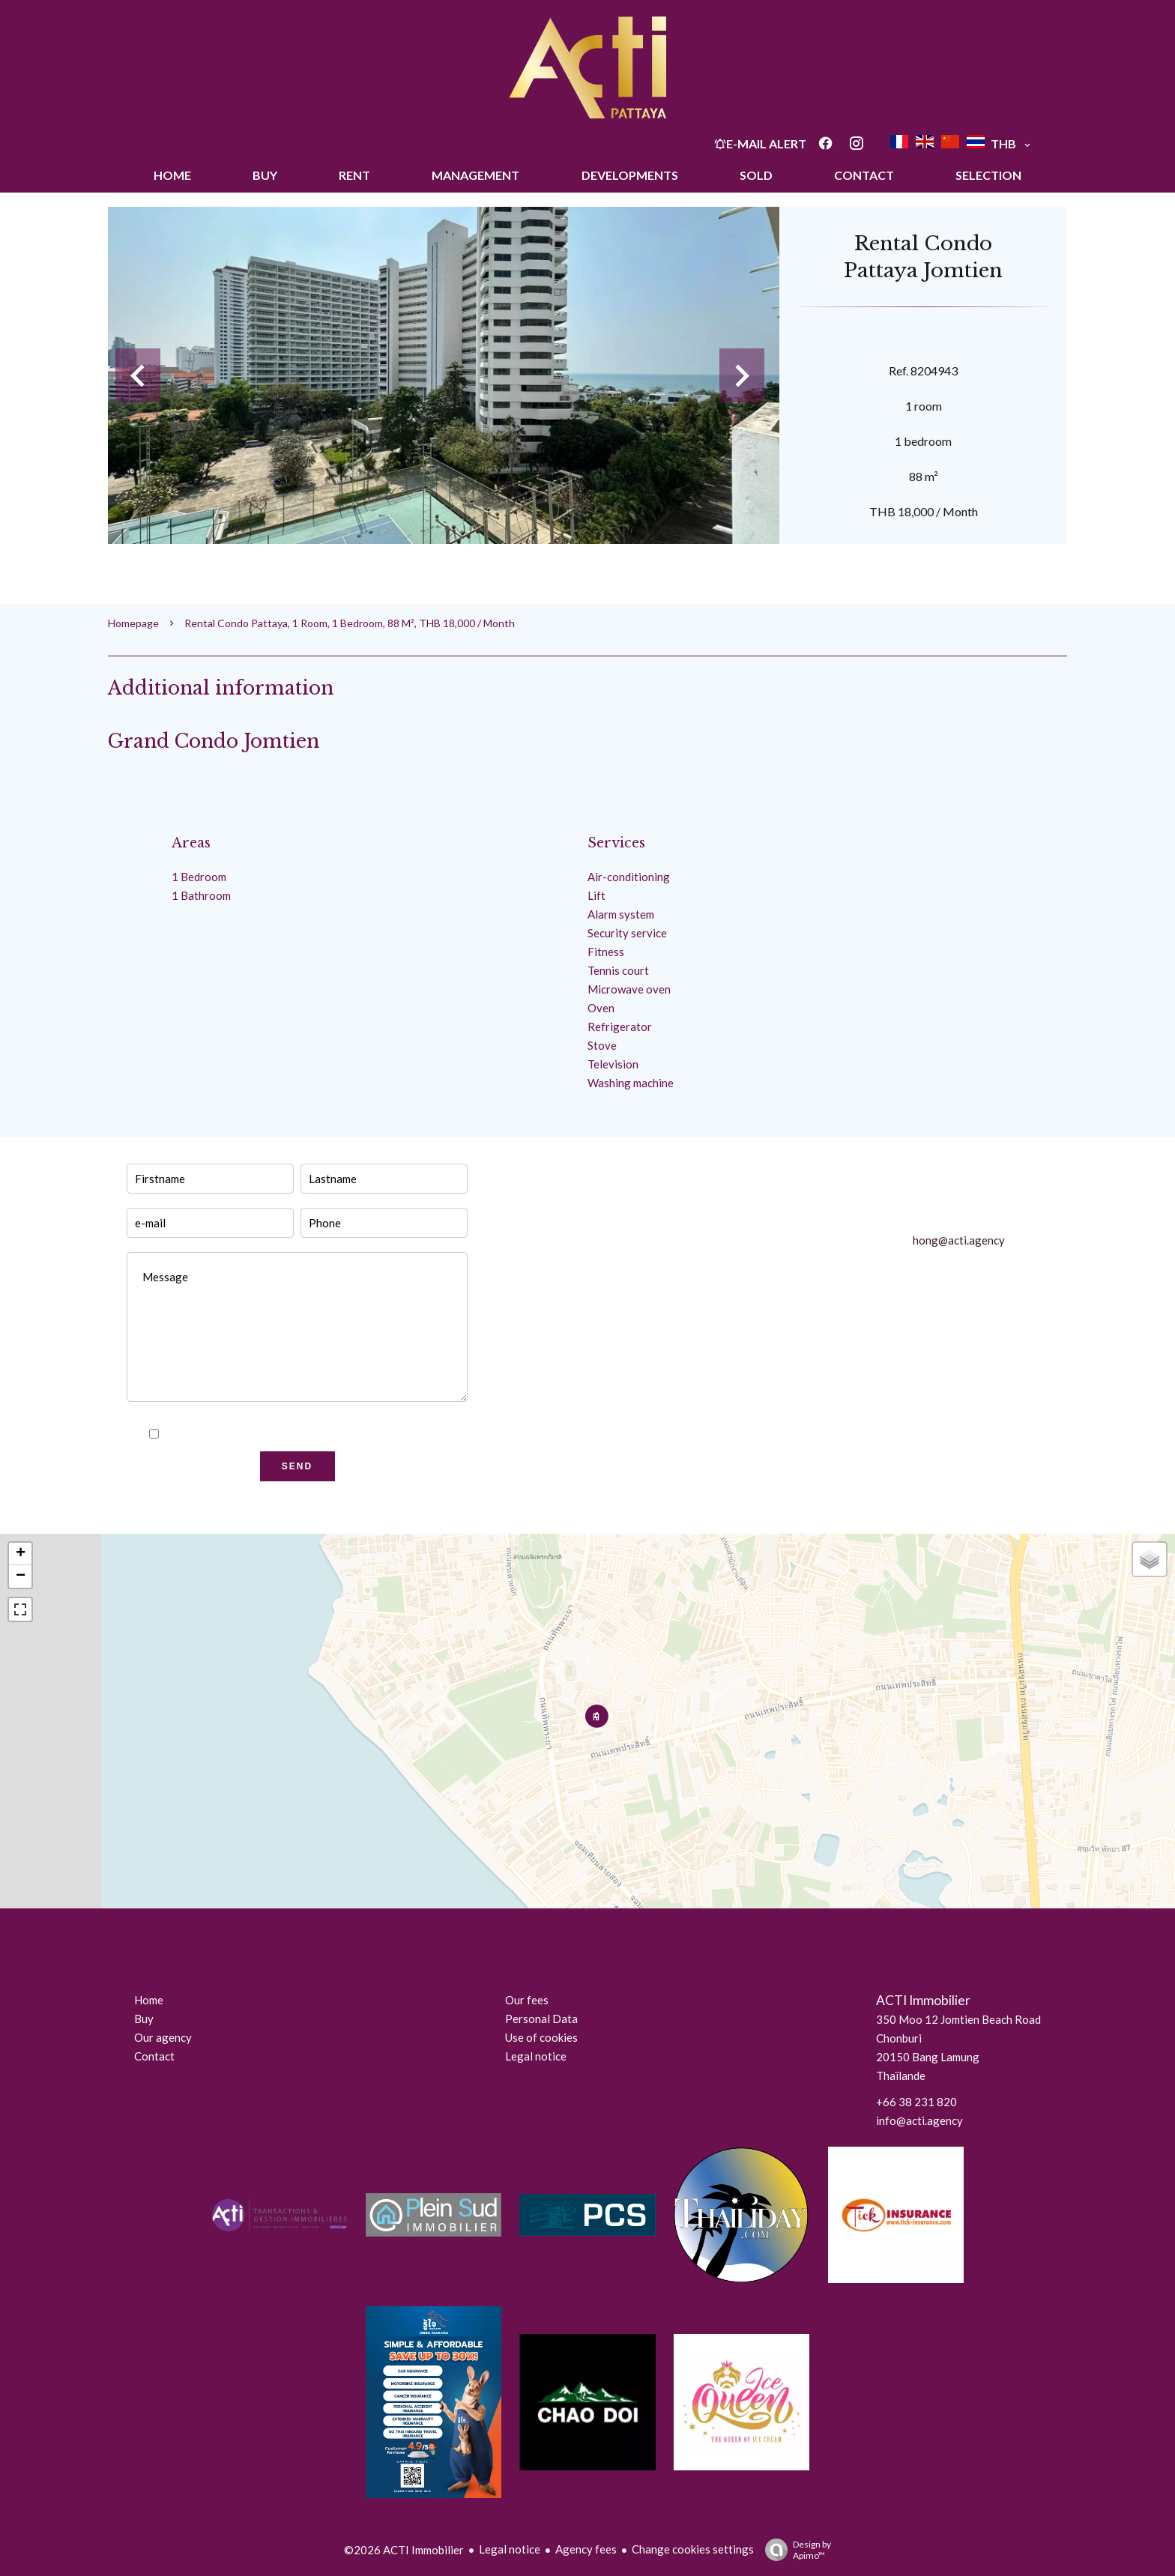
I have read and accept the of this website (305, 1434)
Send (297, 1466)
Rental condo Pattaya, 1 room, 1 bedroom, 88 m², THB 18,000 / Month (349, 623)
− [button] (20, 1576)
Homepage (133, 623)
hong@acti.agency (959, 1240)
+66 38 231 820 (916, 2101)
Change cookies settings (693, 2549)
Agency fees (586, 2549)
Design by (794, 2550)
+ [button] (20, 1554)
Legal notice (509, 2549)
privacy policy (333, 1434)
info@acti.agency (919, 2120)
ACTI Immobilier (923, 2000)
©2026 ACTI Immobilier (404, 2550)
